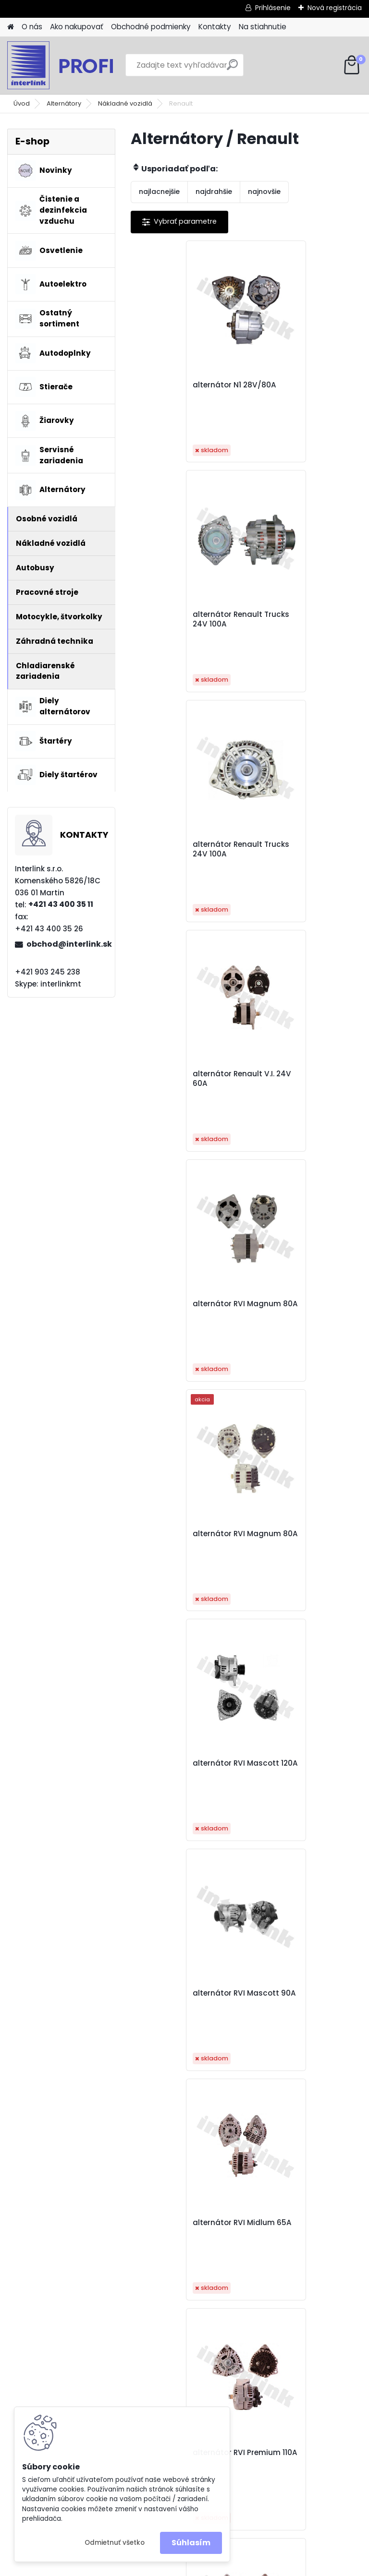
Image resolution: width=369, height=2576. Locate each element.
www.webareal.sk (223, 2567)
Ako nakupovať (76, 27)
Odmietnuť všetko (115, 2542)
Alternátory (64, 103)
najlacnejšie (159, 191)
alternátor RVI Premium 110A (300, 1308)
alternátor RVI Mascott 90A (300, 1078)
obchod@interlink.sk (66, 944)
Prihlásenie (273, 7)
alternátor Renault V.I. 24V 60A (297, 619)
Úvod (21, 103)
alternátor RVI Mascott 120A (184, 1078)
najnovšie (264, 191)
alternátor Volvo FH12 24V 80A (239, 1998)
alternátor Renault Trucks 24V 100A (291, 389)
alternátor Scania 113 (296, 1534)
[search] (232, 68)
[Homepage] (10, 27)
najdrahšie (214, 191)
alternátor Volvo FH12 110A (181, 1768)
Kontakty (214, 27)
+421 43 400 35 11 (60, 904)
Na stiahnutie (262, 27)
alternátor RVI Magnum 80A (185, 849)
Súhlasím (191, 2542)
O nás (32, 27)
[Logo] (73, 65)
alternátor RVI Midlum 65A (182, 1308)
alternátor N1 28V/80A (183, 385)
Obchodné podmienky (151, 27)
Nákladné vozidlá (125, 103)
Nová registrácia (335, 7)
